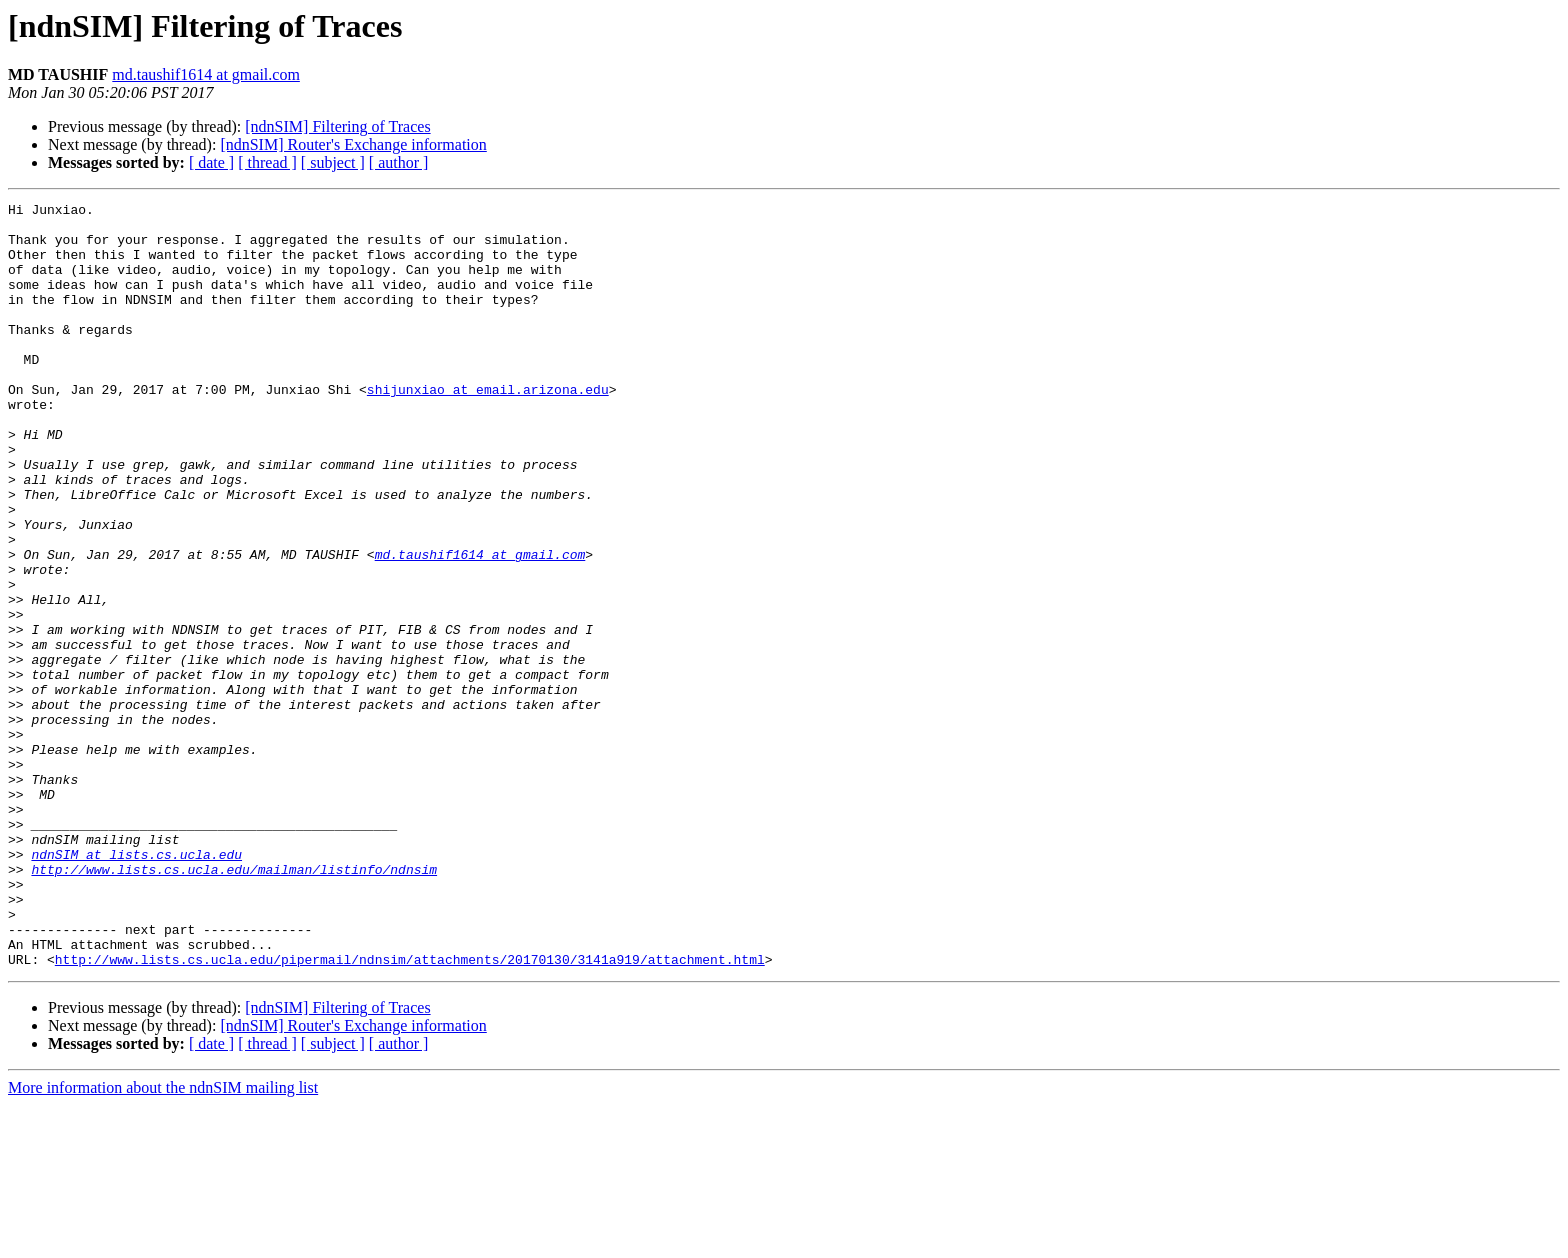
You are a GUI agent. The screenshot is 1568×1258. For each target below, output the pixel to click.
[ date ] (211, 162)
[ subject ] (333, 162)
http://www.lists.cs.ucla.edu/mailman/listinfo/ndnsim (234, 1004)
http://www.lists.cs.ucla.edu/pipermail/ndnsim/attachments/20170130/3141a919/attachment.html (410, 1112)
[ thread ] (267, 162)
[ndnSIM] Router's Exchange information (353, 144)
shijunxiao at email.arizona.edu (488, 428)
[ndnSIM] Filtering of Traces (337, 126)
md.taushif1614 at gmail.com (206, 74)
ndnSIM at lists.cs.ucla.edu (136, 986)
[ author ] (399, 162)
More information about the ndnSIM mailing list (163, 1240)
